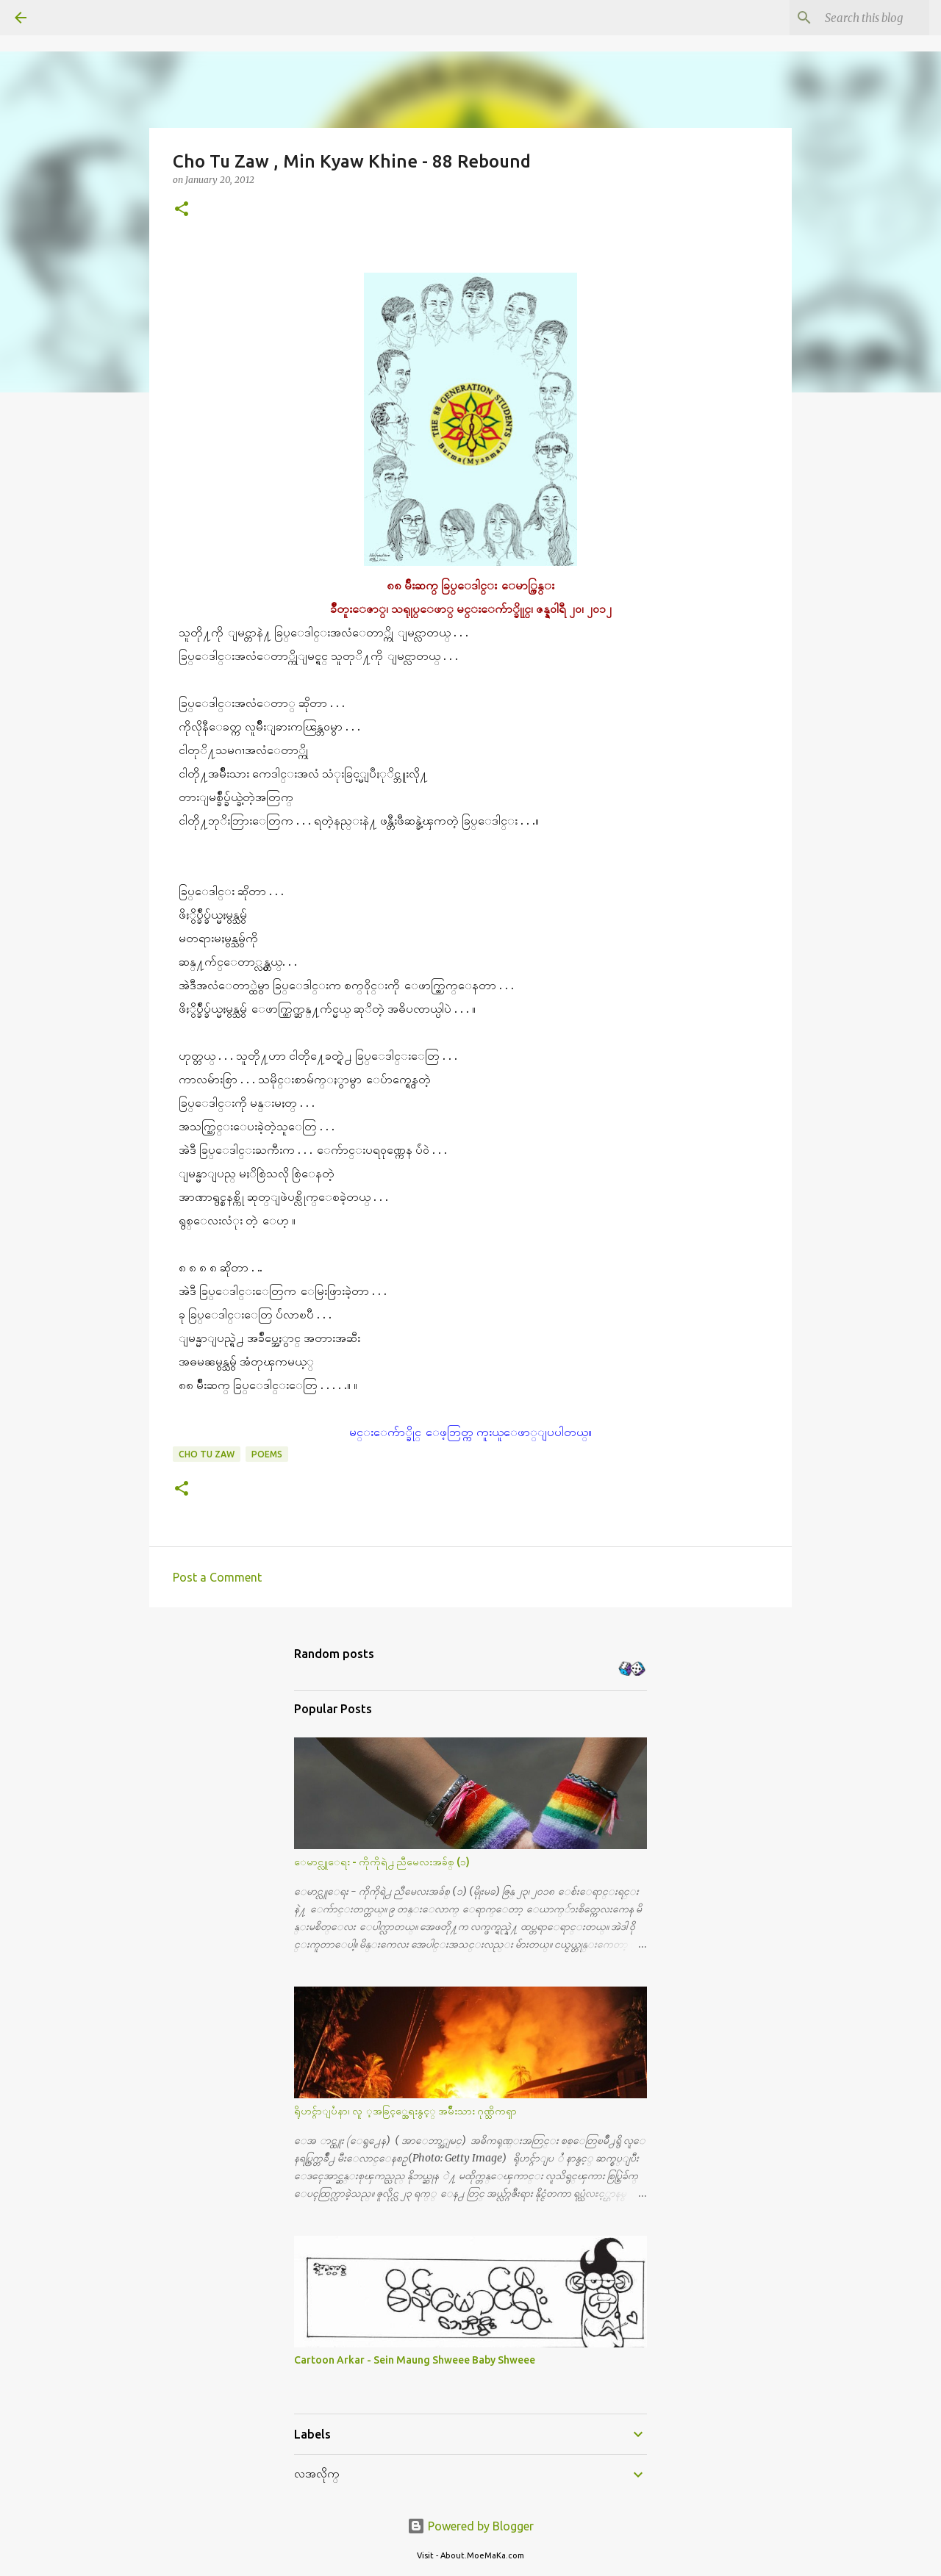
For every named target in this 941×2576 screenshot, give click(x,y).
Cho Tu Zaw (207, 1454)
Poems (266, 1454)
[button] (181, 210)
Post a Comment (217, 1577)
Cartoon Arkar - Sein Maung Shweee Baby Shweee (414, 2360)
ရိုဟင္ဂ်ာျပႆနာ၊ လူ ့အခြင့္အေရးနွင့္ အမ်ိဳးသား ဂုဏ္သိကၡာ (405, 2111)
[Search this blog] (852, 17)
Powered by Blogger (470, 2526)
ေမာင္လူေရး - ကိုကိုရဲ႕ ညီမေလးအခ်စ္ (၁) (382, 1862)
